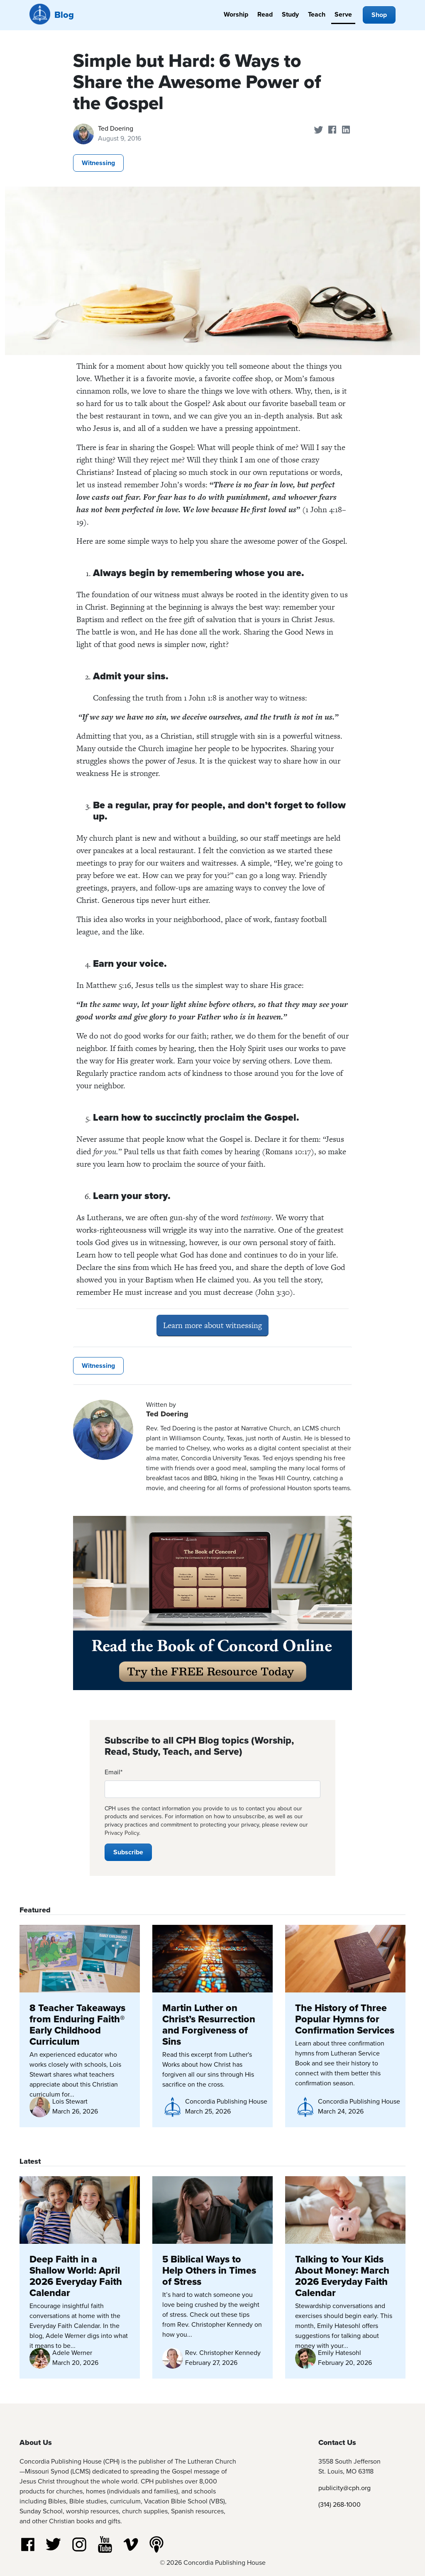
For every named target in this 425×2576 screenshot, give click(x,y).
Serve (343, 14)
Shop (379, 14)
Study (290, 14)
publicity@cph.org (344, 2488)
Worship (236, 14)
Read (265, 14)
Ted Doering (115, 128)
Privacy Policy (122, 1833)
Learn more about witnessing (212, 1325)
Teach (316, 14)
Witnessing (98, 163)
